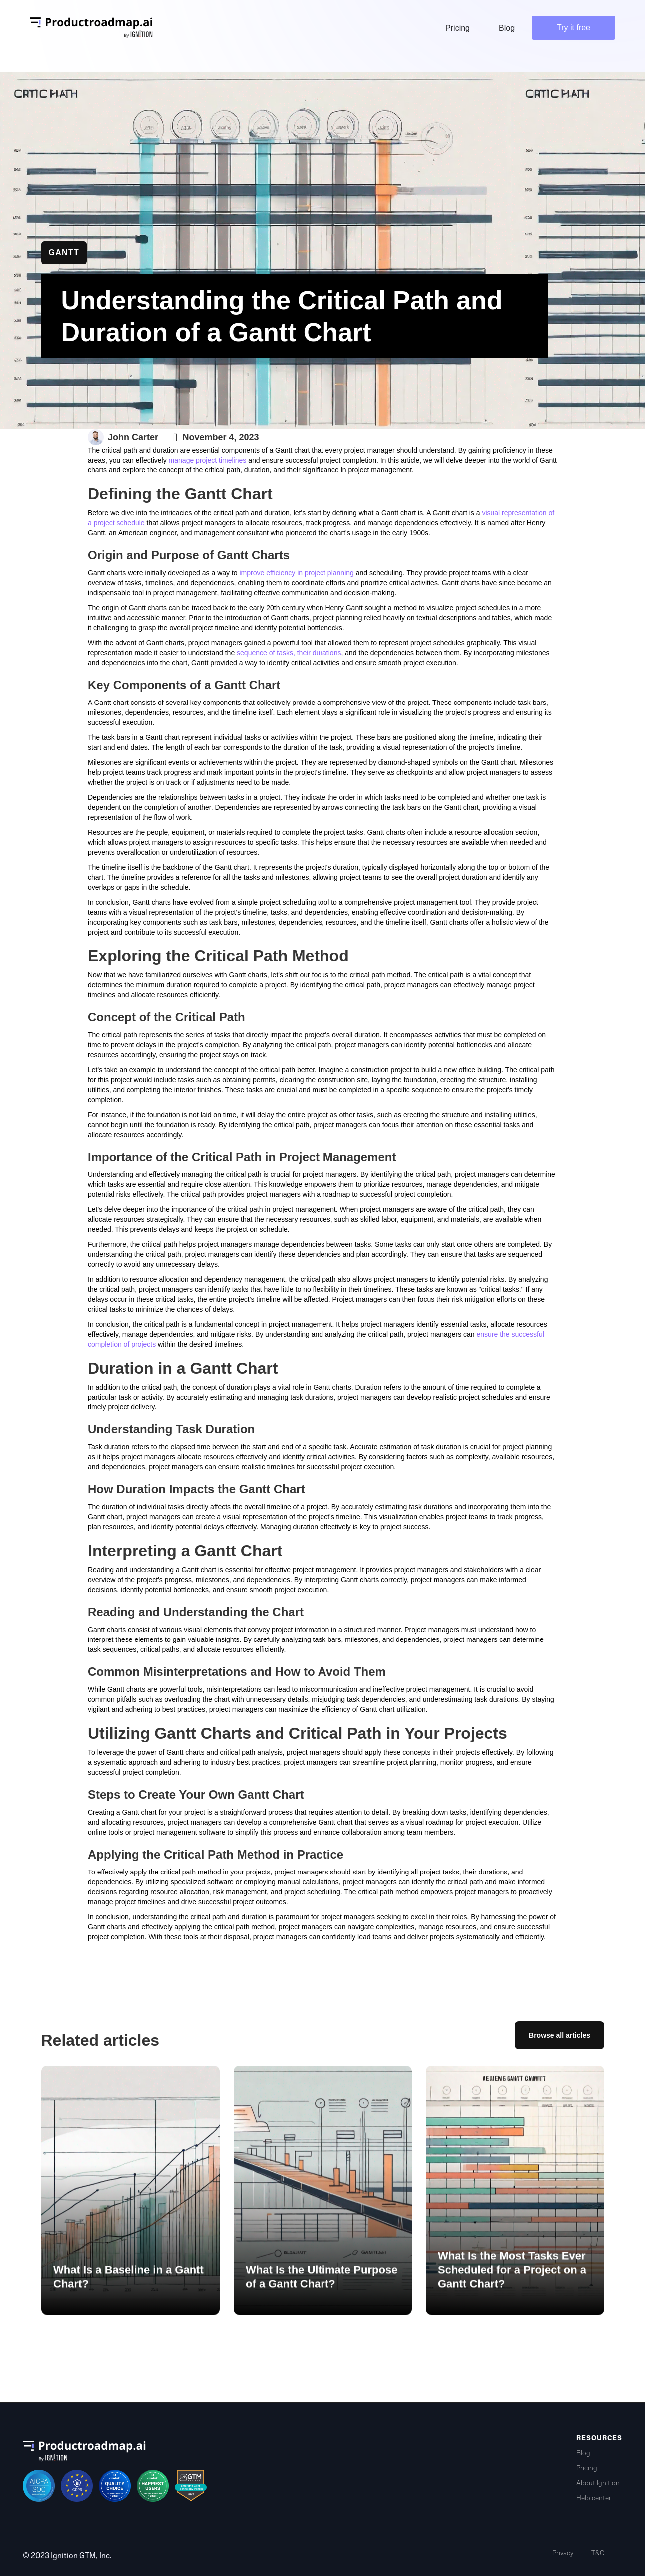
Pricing (586, 2468)
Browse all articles (559, 2035)
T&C (597, 2553)
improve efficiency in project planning (297, 573)
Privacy (562, 2553)
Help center (593, 2498)
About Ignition (598, 2483)
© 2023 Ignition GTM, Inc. (67, 2556)
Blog (583, 2453)
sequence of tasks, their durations (289, 653)
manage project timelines (208, 460)
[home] (91, 27)
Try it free (573, 27)
